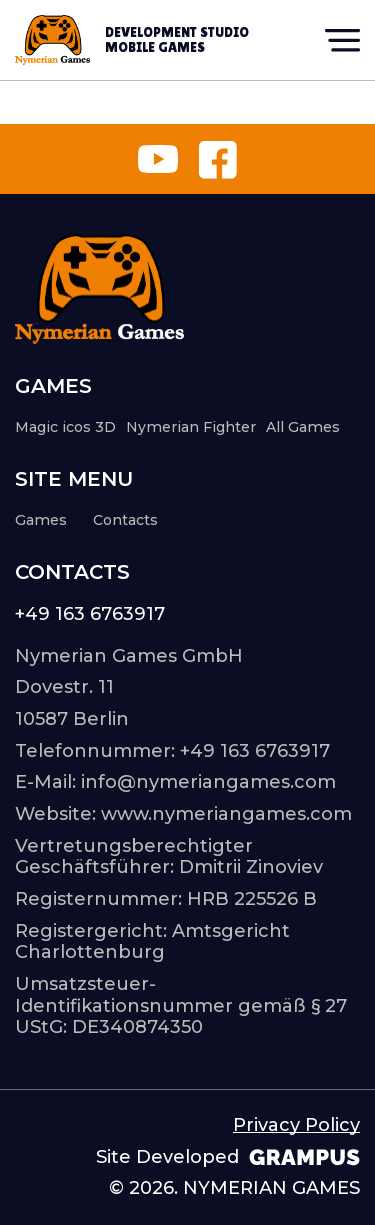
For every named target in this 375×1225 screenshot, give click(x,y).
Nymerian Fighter (191, 427)
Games (49, 520)
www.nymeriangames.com (226, 814)
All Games (303, 427)
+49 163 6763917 (90, 614)
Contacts (125, 520)
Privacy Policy (296, 1125)
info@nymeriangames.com (208, 782)
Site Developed (228, 1157)
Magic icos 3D (65, 427)
